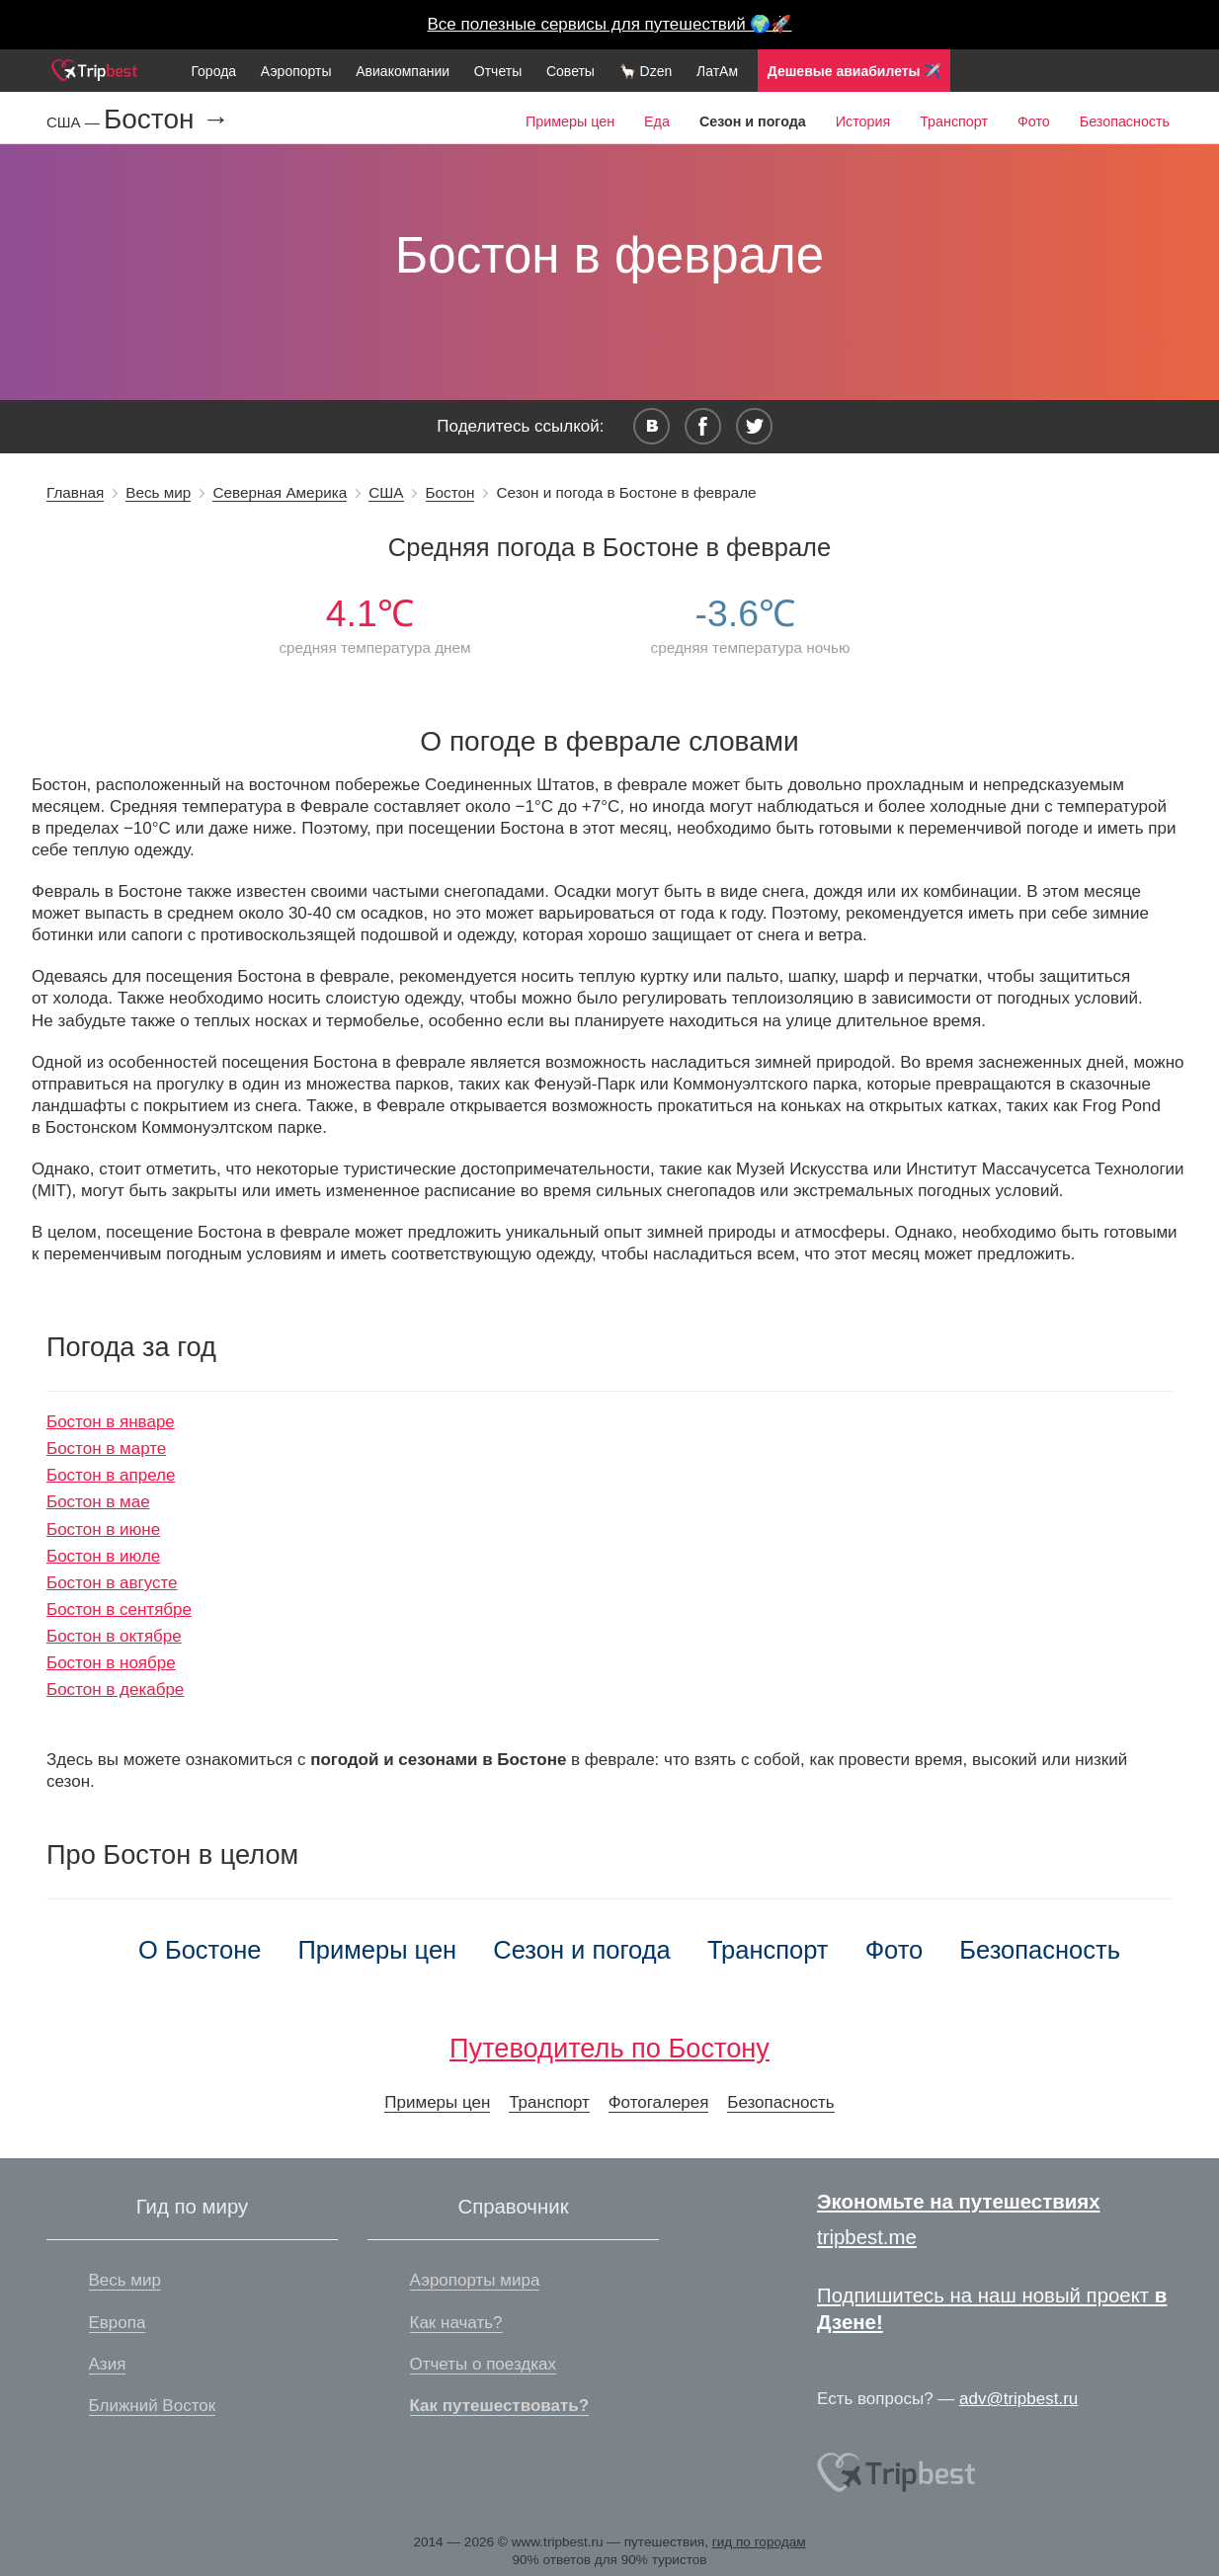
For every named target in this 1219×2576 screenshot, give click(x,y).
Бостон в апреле (110, 1475)
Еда (657, 121)
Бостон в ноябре (111, 1662)
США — (75, 122)
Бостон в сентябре (119, 1609)
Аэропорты (296, 71)
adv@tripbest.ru (1018, 2398)
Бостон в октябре (114, 1636)
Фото (1033, 121)
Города (213, 71)
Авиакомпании (402, 71)
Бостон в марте (106, 1448)
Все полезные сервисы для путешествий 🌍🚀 (610, 24)
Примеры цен (570, 121)
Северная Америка (279, 492)
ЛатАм (717, 71)
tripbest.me (867, 2237)
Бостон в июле (103, 1556)
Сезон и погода (582, 1950)
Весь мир (158, 492)
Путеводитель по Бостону (609, 2048)
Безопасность (1125, 121)
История (863, 121)
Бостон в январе (110, 1421)
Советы (570, 71)
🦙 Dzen (646, 71)
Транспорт (954, 121)
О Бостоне (199, 1950)
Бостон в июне (103, 1529)
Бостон (450, 492)
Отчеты (498, 71)
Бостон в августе (112, 1582)
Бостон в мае (98, 1501)
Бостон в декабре (115, 1689)
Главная (75, 492)
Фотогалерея (659, 2102)
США (385, 492)
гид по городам (759, 2542)
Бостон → (166, 119)
